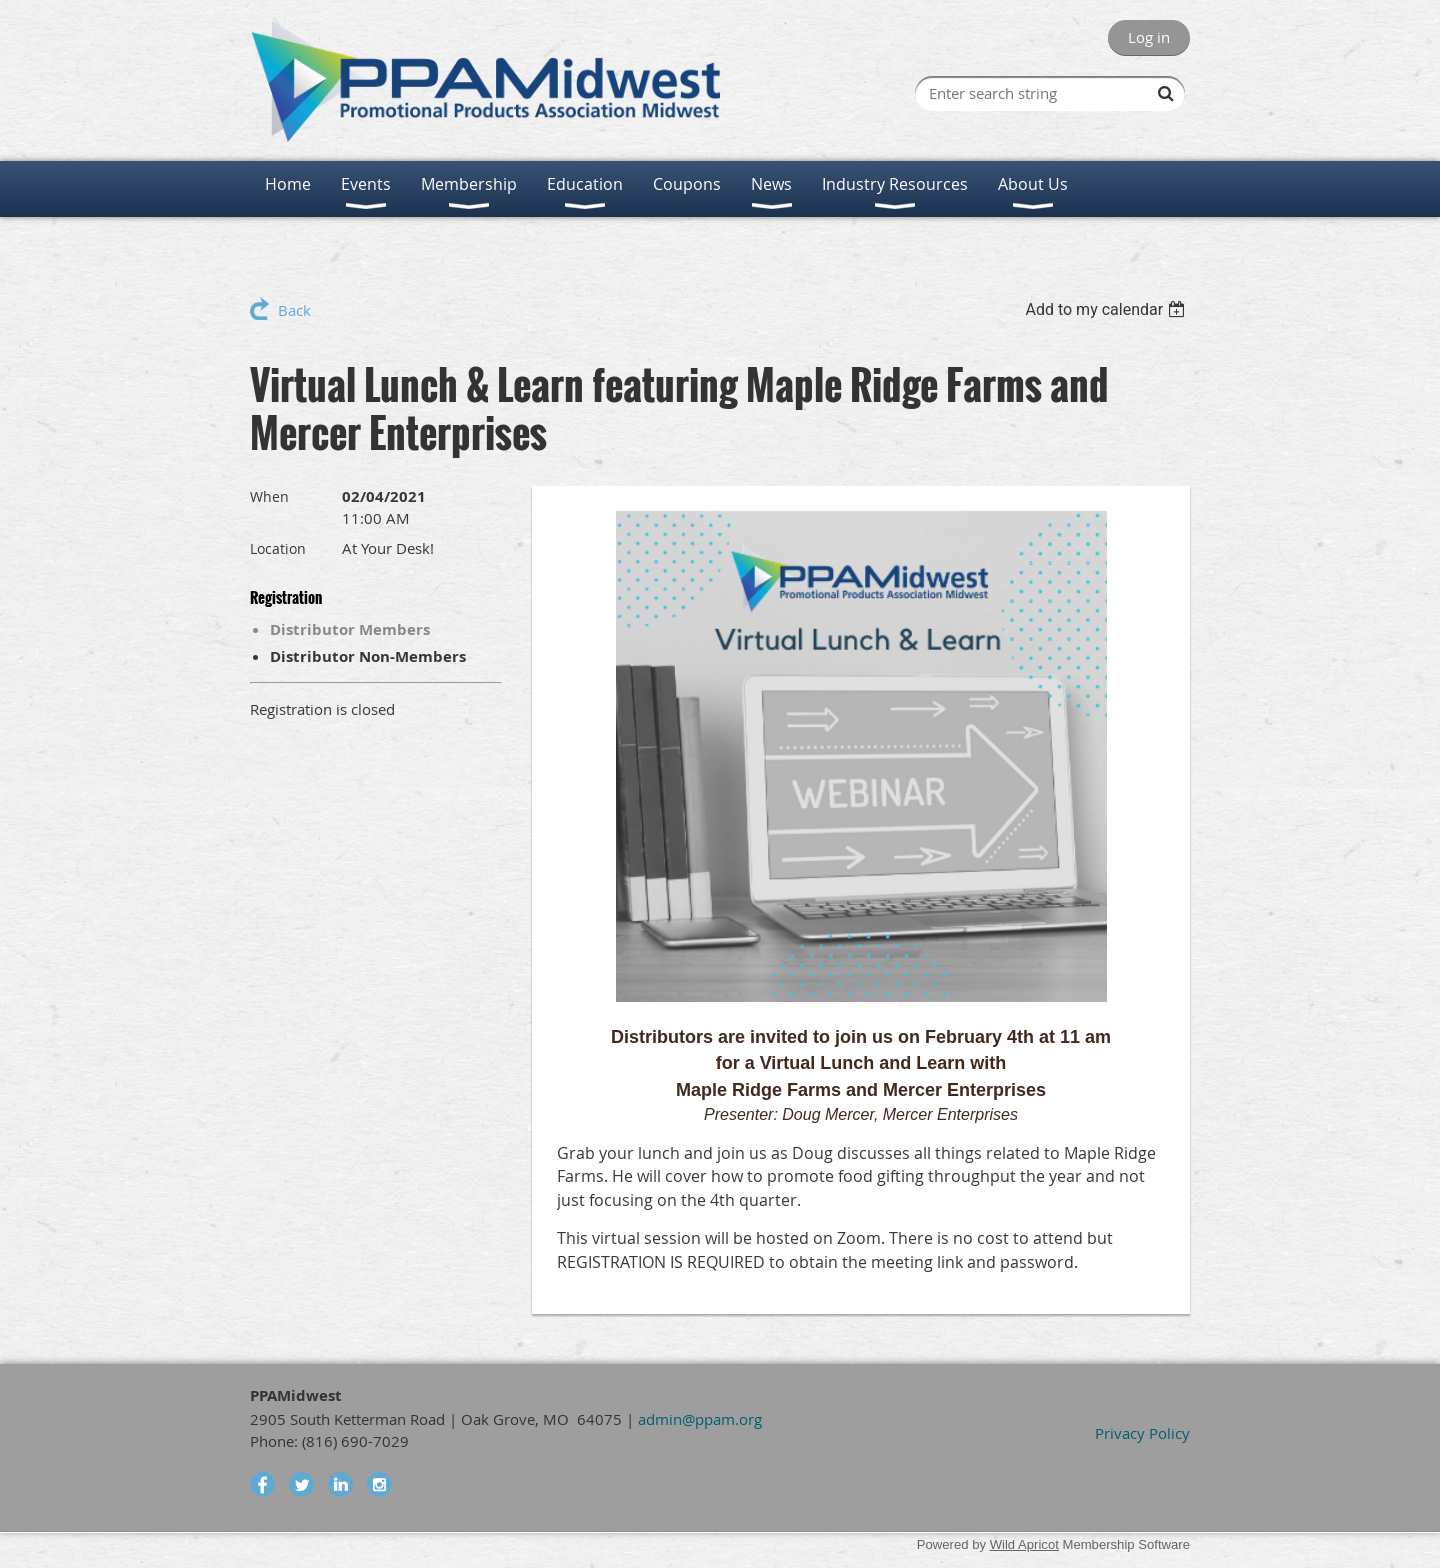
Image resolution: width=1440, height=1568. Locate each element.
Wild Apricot (1024, 1544)
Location (278, 548)
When (269, 496)
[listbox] (1107, 309)
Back (294, 310)
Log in (1149, 37)
